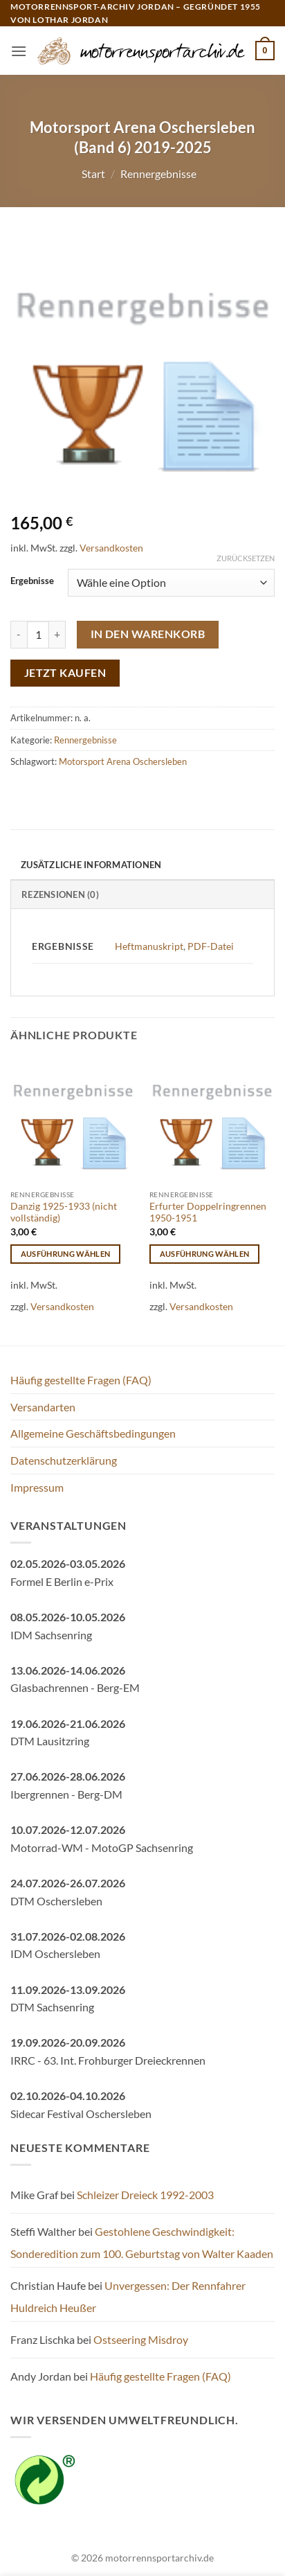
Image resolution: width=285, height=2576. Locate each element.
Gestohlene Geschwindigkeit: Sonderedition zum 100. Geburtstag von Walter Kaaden (141, 2242)
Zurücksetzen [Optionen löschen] (246, 558)
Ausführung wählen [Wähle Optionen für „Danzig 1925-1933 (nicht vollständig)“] (66, 1253)
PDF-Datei (210, 946)
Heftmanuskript (149, 946)
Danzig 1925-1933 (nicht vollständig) (63, 1212)
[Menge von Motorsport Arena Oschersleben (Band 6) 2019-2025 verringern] (18, 635)
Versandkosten (111, 548)
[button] (18, 51)
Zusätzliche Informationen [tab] (91, 864)
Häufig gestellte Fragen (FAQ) (80, 1379)
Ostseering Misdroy (140, 2339)
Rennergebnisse (158, 173)
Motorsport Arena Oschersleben (123, 761)
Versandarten (42, 1406)
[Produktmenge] (38, 635)
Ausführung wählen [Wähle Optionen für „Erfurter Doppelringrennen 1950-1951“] (205, 1253)
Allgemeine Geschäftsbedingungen (93, 1433)
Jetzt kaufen (65, 673)
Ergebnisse (32, 581)
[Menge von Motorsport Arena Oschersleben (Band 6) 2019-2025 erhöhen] (57, 635)
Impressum (37, 1487)
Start (93, 173)
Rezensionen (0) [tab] (60, 894)
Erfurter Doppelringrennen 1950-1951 (207, 1212)
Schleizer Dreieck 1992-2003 (145, 2194)
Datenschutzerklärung (63, 1460)
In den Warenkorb (148, 634)
